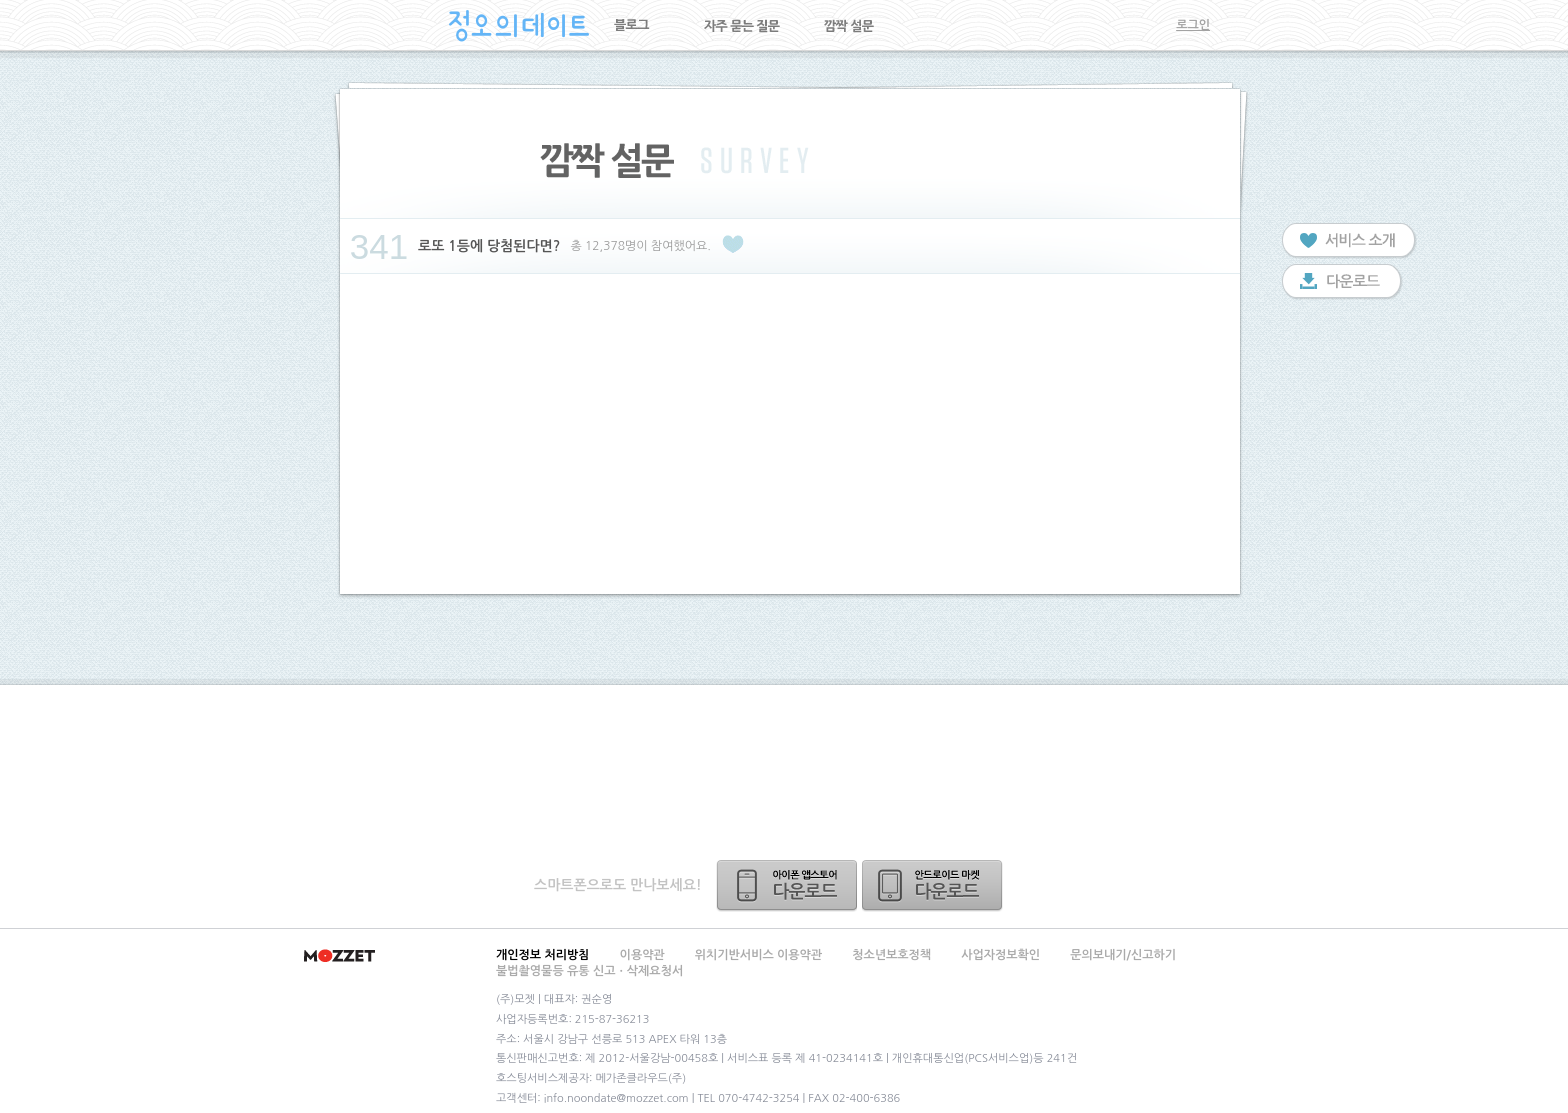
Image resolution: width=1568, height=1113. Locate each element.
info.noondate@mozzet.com (616, 1098)
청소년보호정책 (891, 955)
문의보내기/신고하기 (1123, 955)
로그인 (1193, 25)
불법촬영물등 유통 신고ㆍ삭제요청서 (589, 971)
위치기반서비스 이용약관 (758, 955)
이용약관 (642, 955)
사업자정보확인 (1000, 955)
